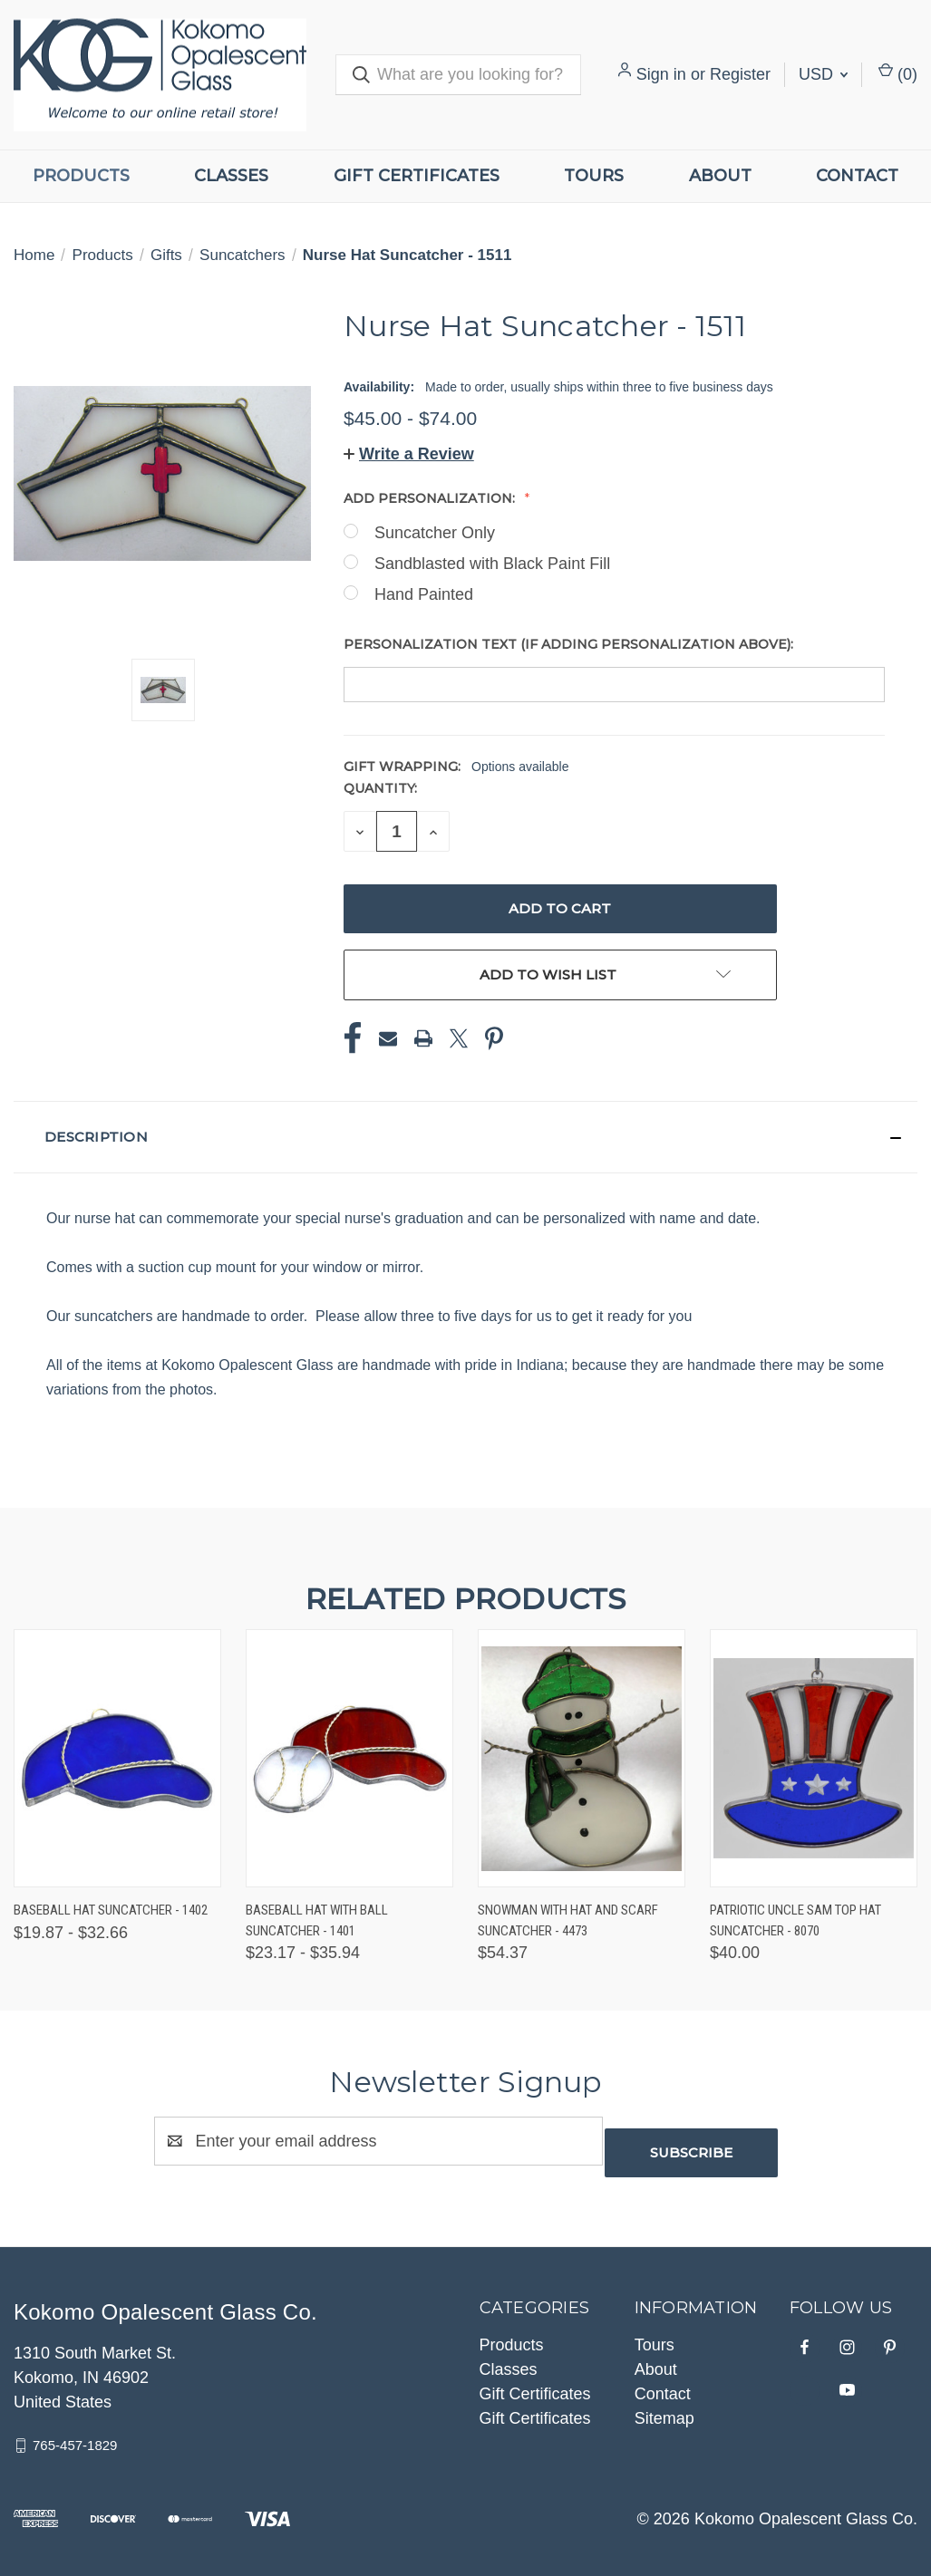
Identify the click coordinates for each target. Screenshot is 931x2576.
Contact (857, 176)
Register (740, 74)
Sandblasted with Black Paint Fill (492, 564)
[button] (409, 454)
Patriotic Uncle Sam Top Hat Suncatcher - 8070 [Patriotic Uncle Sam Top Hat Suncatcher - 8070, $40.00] (795, 1920)
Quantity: (380, 788)
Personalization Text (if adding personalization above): (570, 644)
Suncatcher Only (434, 533)
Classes (231, 176)
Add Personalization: (431, 498)
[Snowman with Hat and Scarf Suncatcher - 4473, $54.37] (581, 1758)
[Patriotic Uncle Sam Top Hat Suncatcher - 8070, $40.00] (813, 1758)
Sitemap (664, 2407)
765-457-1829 (75, 2433)
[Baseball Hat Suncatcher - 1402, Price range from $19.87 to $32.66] (117, 1758)
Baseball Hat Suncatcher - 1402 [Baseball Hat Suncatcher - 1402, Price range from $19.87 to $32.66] (111, 1910)
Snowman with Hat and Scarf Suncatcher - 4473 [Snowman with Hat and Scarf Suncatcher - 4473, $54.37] (568, 1920)
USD (823, 74)
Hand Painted (423, 594)
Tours (594, 176)
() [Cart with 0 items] (897, 73)
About (720, 176)
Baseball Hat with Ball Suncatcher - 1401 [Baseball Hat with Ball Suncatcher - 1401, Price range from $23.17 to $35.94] (317, 1920)
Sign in (661, 74)
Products (81, 176)
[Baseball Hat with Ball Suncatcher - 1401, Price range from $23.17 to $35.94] (349, 1758)
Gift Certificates (416, 176)
